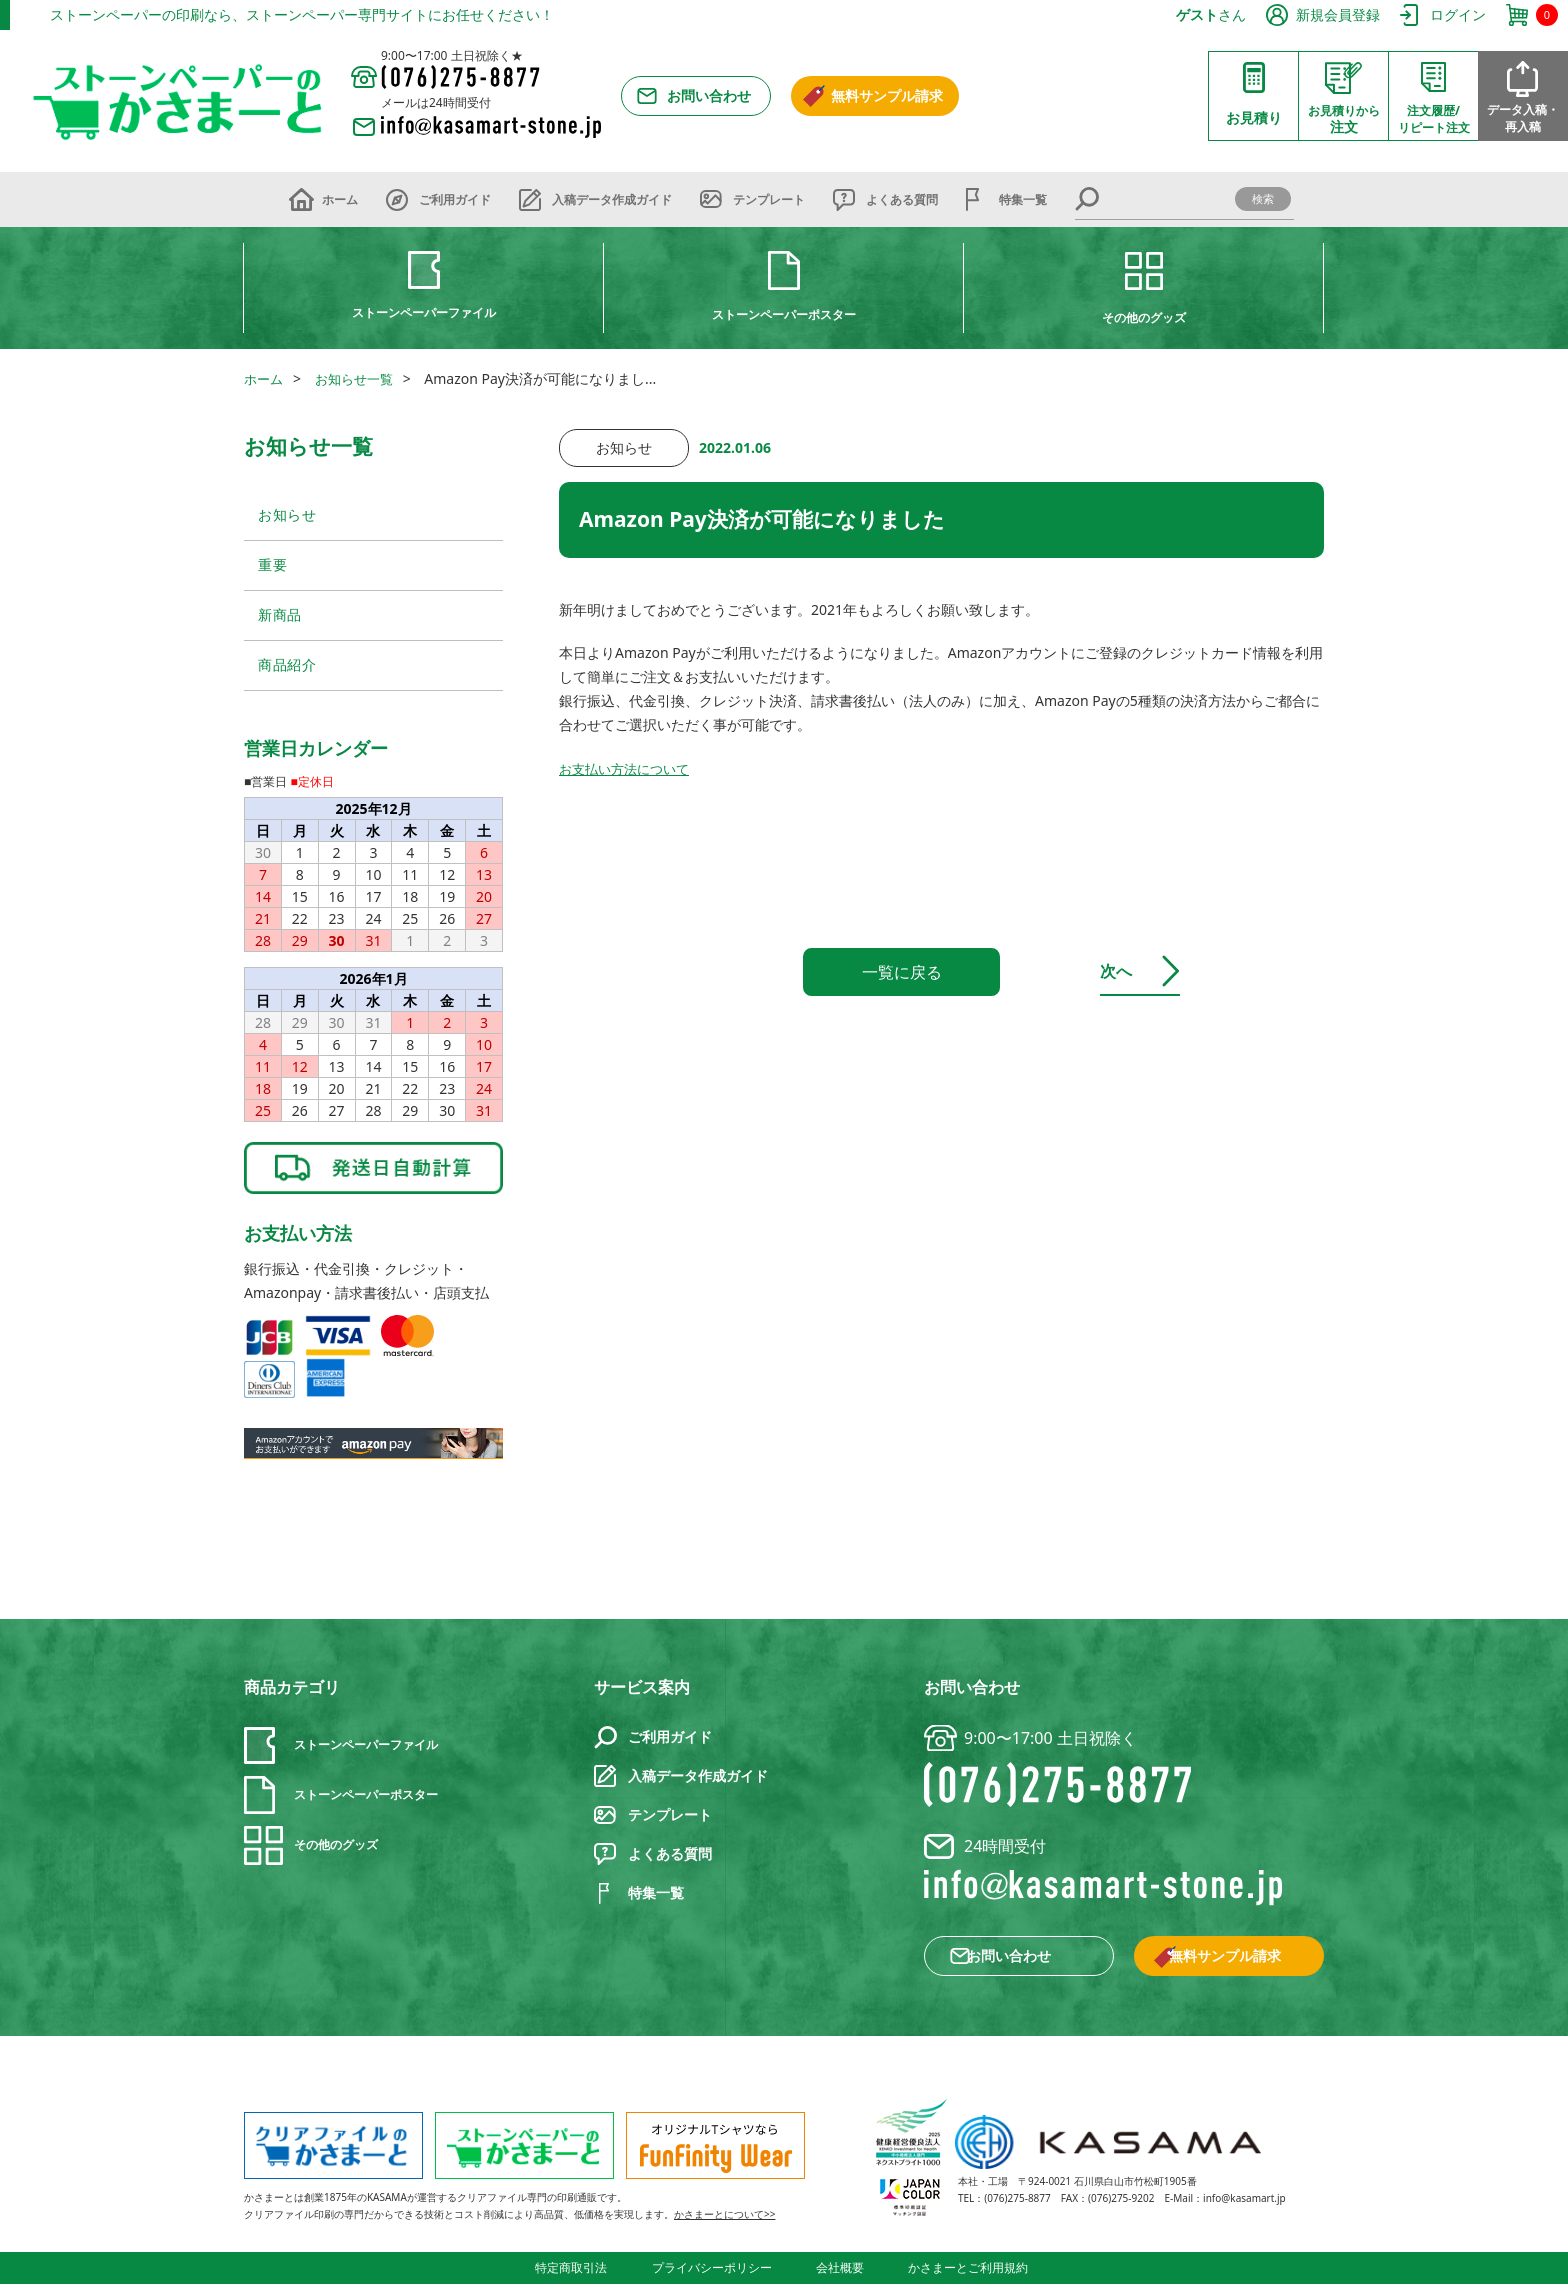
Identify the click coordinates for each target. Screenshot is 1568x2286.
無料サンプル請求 (887, 95)
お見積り (1254, 117)
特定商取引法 (580, 2270)
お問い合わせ (709, 95)
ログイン (1458, 14)
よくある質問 (902, 199)
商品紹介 (287, 667)
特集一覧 (1023, 199)
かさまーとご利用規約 (964, 2270)
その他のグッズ (1144, 317)
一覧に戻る (902, 972)
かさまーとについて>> (724, 2218)
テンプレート (769, 199)
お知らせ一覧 (360, 378)
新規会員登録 (1338, 14)
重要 (272, 565)
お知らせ (287, 515)
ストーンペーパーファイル (424, 312)
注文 (1344, 119)
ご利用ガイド (455, 199)
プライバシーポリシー (716, 2270)
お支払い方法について (629, 768)
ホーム (340, 199)
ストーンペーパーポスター (784, 314)
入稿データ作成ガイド (612, 199)
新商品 (280, 616)
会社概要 (840, 2270)
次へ (1131, 971)
